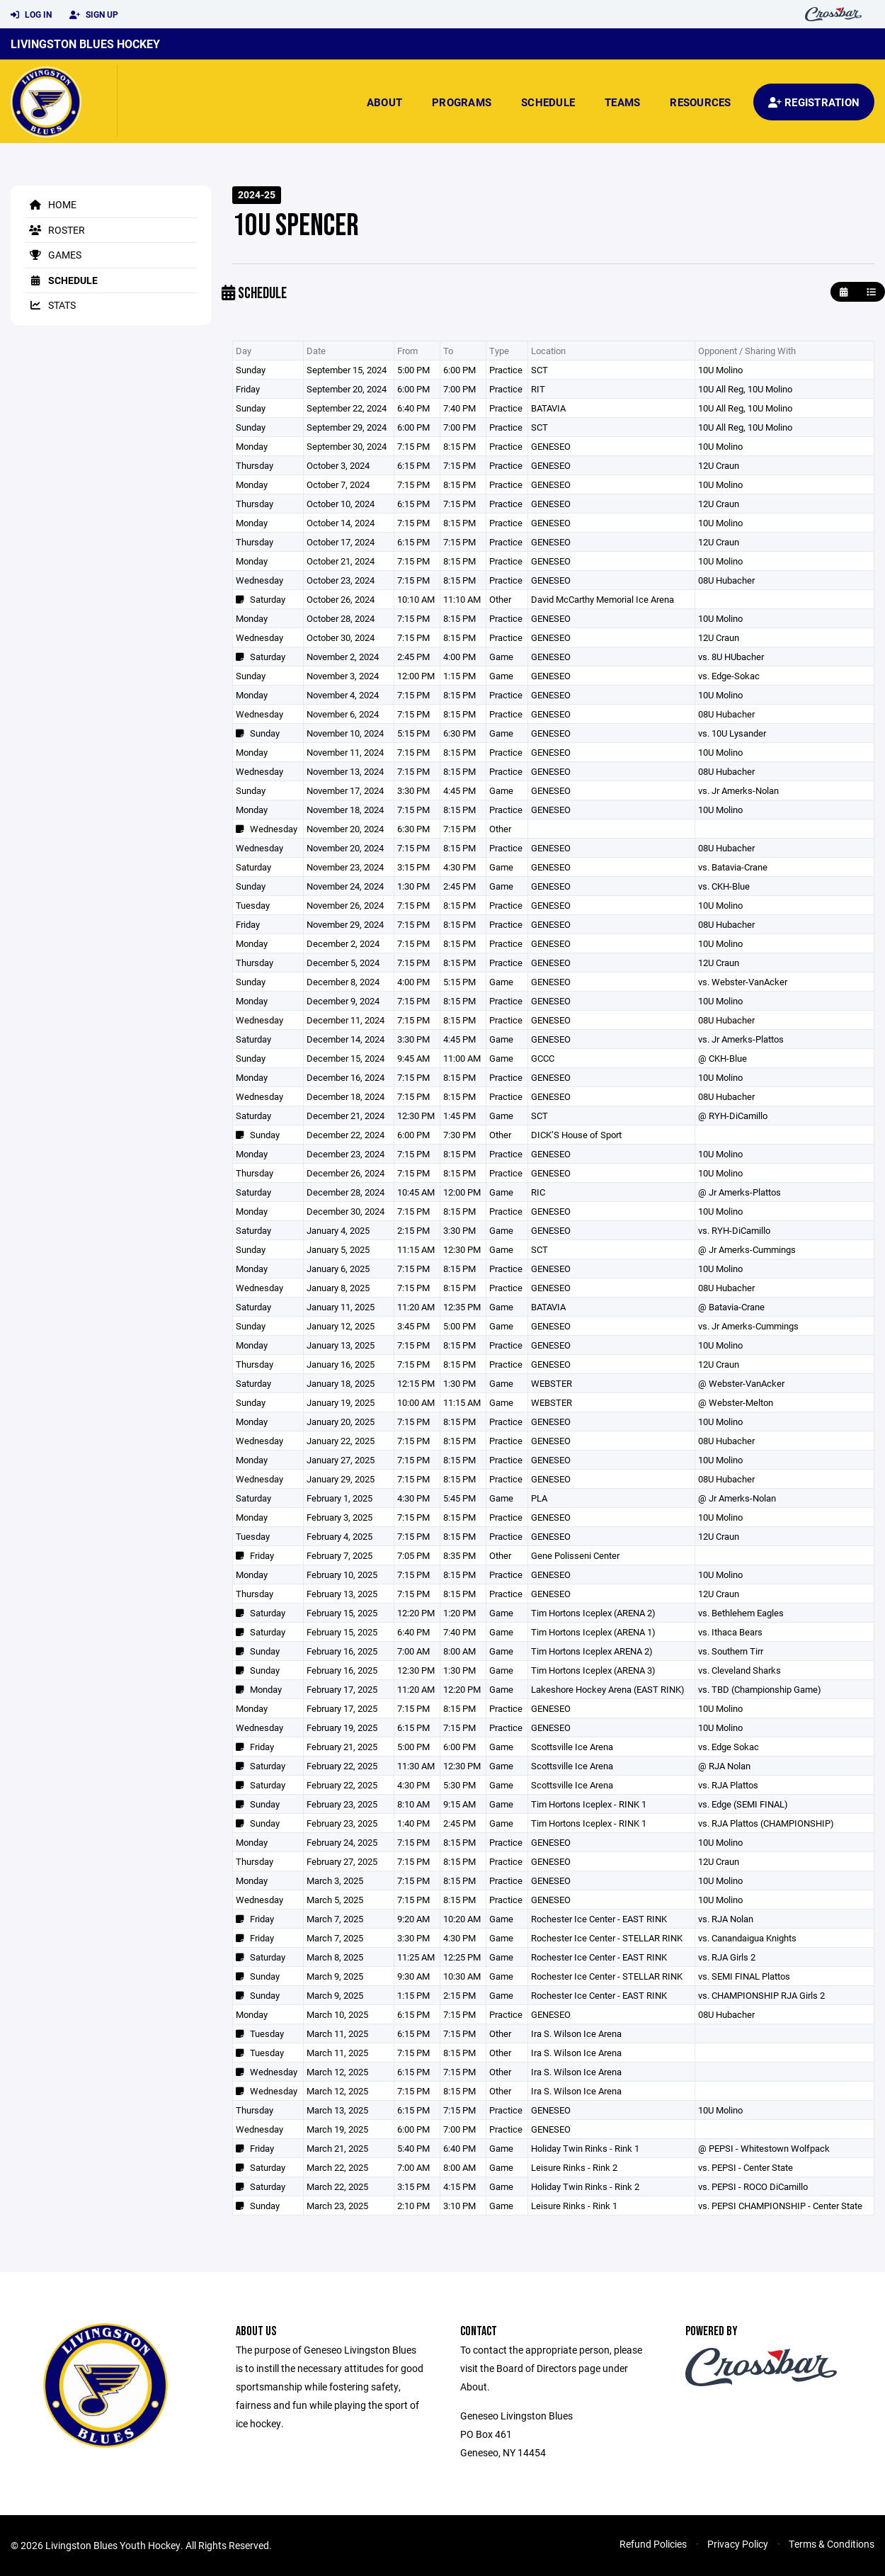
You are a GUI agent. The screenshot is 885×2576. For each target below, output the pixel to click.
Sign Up (93, 14)
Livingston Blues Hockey (85, 43)
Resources (700, 102)
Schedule (548, 102)
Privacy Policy (737, 2544)
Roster (55, 230)
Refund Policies (653, 2544)
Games (53, 254)
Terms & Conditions (831, 2544)
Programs (461, 102)
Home (50, 204)
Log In (31, 14)
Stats (50, 305)
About (384, 102)
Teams (622, 102)
